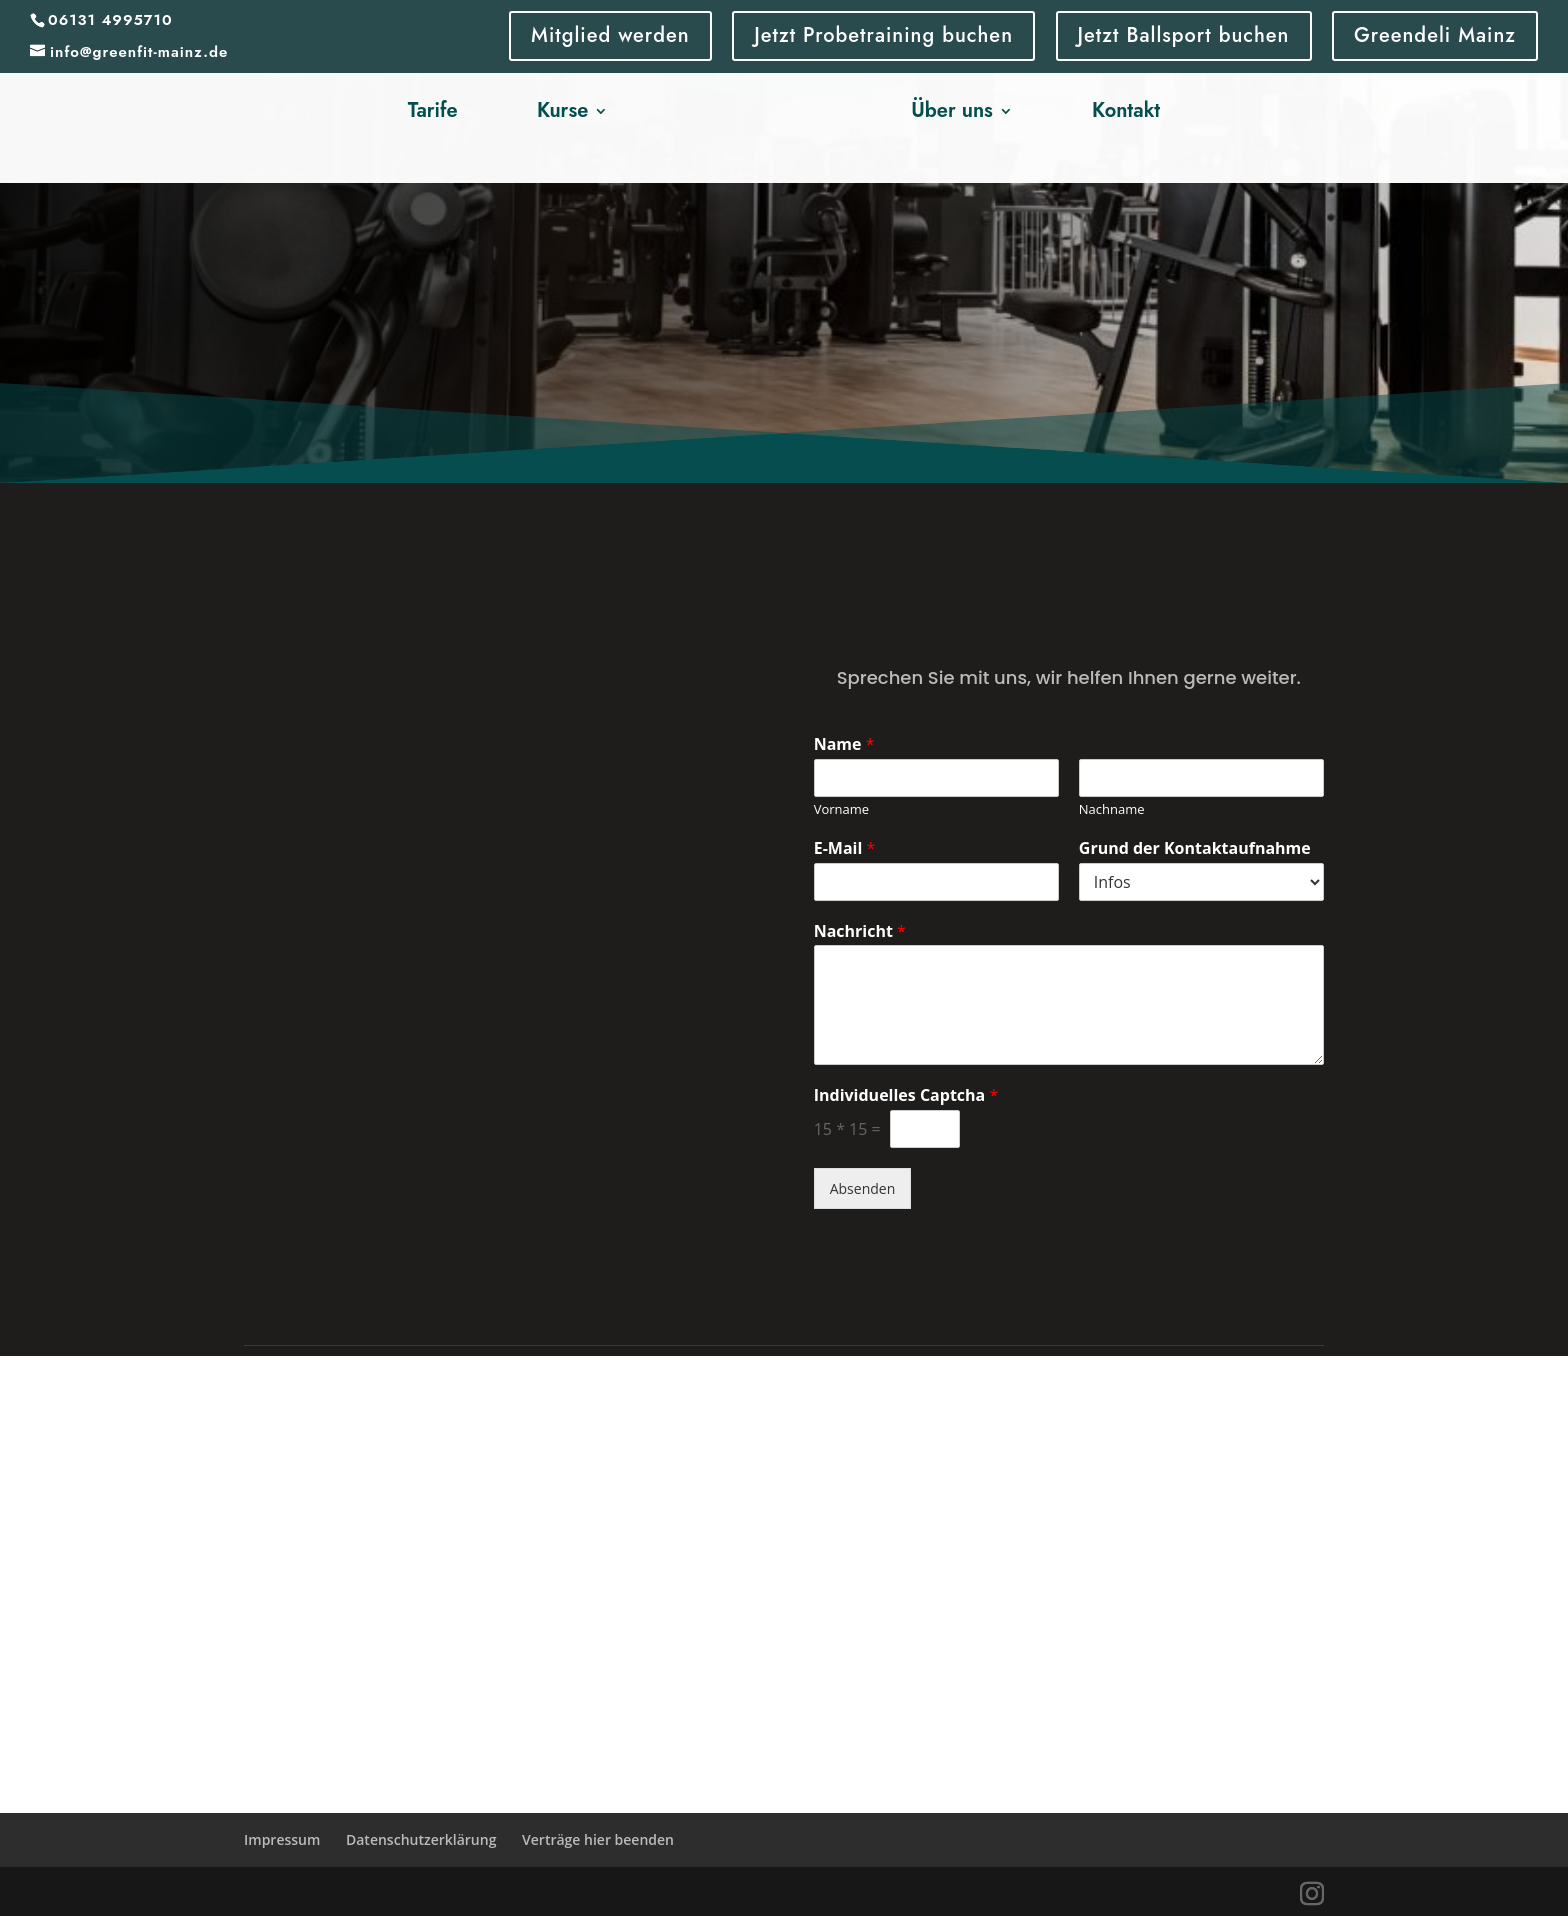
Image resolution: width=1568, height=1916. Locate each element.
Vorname (841, 809)
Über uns (952, 112)
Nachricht (860, 931)
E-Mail (845, 848)
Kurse (562, 112)
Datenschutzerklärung (421, 1839)
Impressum (282, 1839)
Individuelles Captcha (906, 1095)
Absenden (863, 1188)
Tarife (433, 112)
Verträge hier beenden (598, 1839)
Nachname (1112, 809)
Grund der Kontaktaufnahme (1195, 848)
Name (844, 744)
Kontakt (1126, 112)
